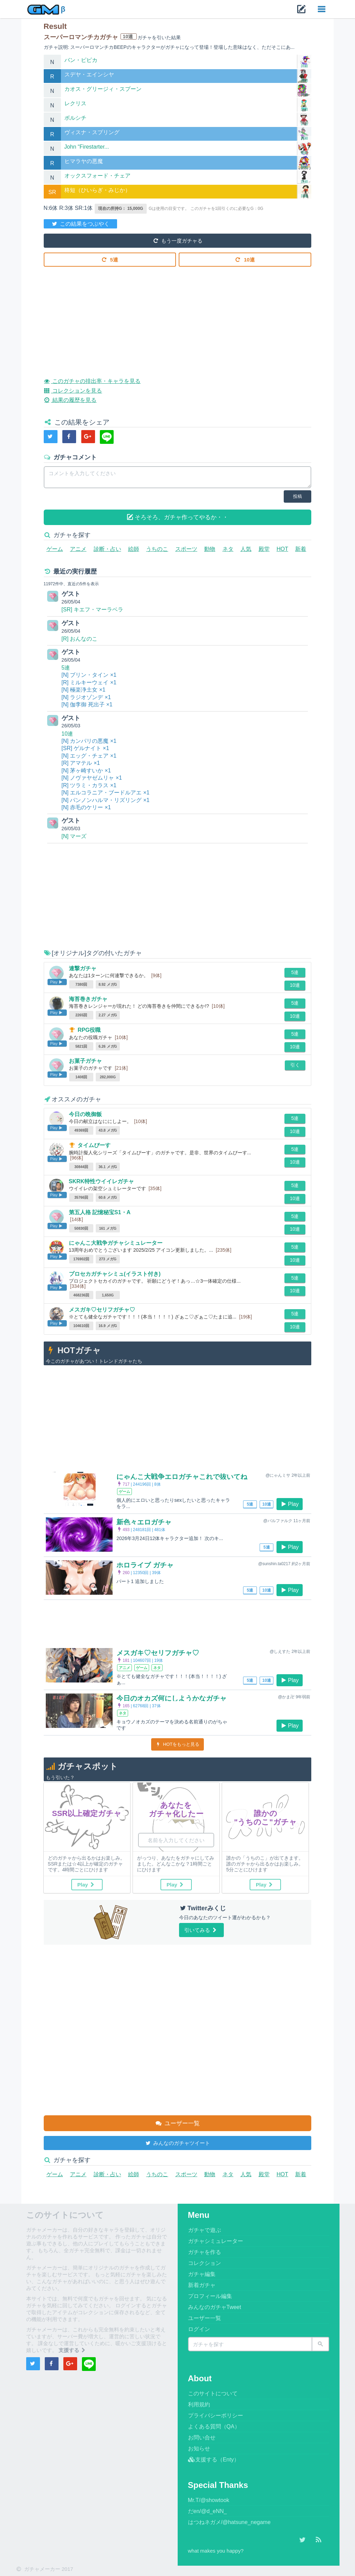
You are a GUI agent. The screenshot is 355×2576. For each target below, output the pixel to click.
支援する (73, 2350)
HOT (282, 549)
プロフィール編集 (210, 2296)
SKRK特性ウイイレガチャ (101, 1181)
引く (295, 1065)
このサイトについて (213, 2393)
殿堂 (264, 549)
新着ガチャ (202, 2285)
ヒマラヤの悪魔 (83, 161)
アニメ (78, 549)
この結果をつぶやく (80, 223)
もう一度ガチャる (177, 240)
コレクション (204, 2263)
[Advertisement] (178, 317)
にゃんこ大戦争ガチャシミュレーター (116, 1243)
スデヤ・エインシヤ (89, 74)
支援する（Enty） (213, 2459)
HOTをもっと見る (177, 1744)
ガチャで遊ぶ (204, 2230)
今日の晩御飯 (85, 1114)
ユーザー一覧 (177, 2123)
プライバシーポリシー (215, 2415)
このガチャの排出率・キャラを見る (92, 380)
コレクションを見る (73, 390)
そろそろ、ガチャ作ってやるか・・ (178, 517)
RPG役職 (89, 1030)
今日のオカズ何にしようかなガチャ (171, 1698)
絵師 (133, 549)
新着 (300, 549)
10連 (245, 259)
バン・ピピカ (80, 60)
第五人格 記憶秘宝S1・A (100, 1212)
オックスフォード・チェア (97, 176)
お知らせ (199, 2448)
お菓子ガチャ (85, 1061)
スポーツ (186, 549)
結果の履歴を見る (70, 399)
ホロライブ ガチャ (145, 1565)
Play (290, 1503)
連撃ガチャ (82, 968)
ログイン (199, 2329)
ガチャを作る (204, 2252)
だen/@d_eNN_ (207, 2511)
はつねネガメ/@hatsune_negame (229, 2522)
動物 (209, 549)
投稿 (297, 496)
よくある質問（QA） (214, 2426)
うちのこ (157, 549)
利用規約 (199, 2404)
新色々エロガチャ (143, 1522)
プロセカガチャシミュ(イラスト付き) (115, 1274)
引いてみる (201, 1929)
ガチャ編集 (202, 2274)
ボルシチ (75, 118)
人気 (245, 549)
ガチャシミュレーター (215, 2241)
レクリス (75, 103)
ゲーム (54, 549)
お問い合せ (202, 2437)
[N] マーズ (74, 836)
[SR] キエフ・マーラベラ (93, 609)
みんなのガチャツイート (177, 2142)
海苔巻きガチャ (88, 999)
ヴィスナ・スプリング (91, 132)
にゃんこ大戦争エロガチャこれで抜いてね (181, 1477)
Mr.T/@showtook (208, 2500)
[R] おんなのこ (80, 639)
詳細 (304, 66)
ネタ (227, 549)
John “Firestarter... (86, 147)
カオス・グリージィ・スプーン (103, 89)
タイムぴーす (94, 1145)
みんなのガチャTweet (214, 2307)
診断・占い (107, 549)
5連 (110, 259)
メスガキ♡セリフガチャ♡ (102, 1310)
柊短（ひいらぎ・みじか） (97, 190)
